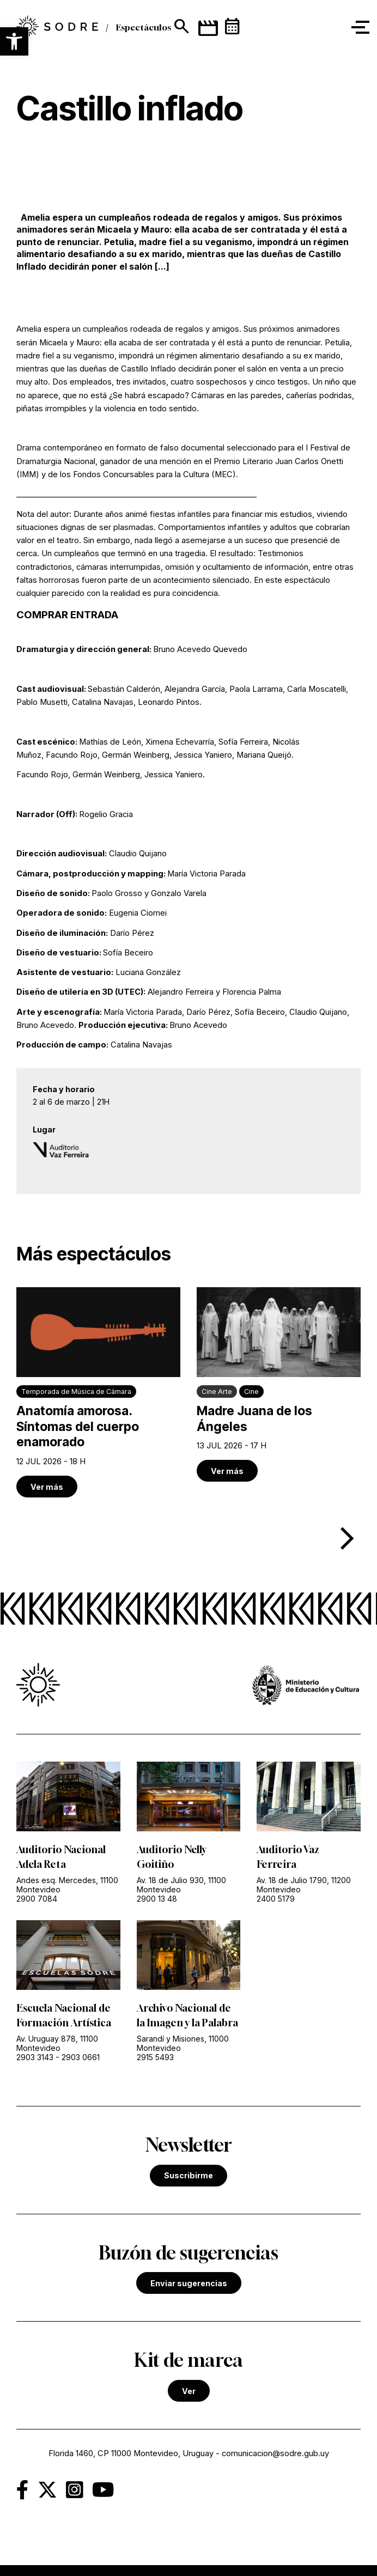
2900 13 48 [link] (157, 1898)
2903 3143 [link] (34, 2057)
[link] (98, 1392)
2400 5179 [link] (276, 1898)
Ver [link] (189, 2391)
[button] (14, 41)
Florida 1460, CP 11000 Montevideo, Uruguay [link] (131, 2453)
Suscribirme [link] (188, 2175)
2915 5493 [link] (155, 2057)
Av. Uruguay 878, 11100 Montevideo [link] (57, 2043)
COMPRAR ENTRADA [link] (67, 614)
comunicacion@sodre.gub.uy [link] (275, 2453)
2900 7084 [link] (36, 1898)
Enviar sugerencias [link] (188, 2283)
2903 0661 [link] (81, 2057)
